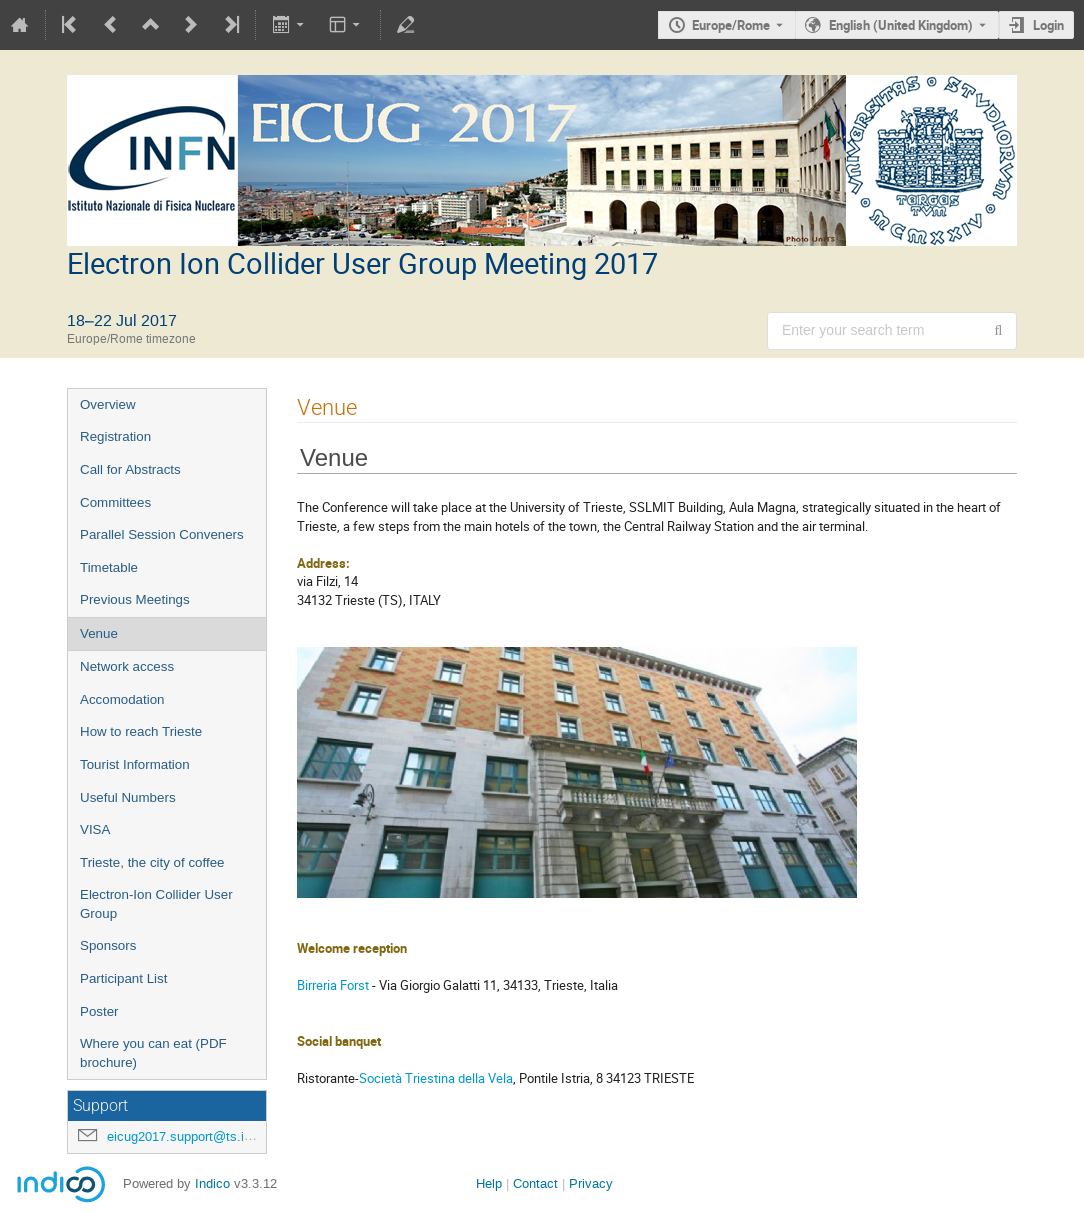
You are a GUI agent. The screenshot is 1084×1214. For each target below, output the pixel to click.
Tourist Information (135, 764)
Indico (212, 1183)
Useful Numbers (128, 797)
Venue (99, 633)
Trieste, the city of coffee (152, 862)
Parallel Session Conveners (162, 534)
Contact (535, 1183)
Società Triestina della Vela (436, 1078)
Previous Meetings (135, 599)
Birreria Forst (333, 985)
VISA (95, 829)
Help (489, 1183)
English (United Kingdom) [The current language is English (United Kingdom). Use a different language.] (901, 25)
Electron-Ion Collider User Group (156, 904)
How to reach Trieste (141, 731)
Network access (127, 666)
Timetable (109, 567)
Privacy (591, 1183)
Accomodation (122, 699)
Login (1048, 25)
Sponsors (108, 945)
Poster (99, 1011)
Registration (115, 436)
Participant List (123, 978)
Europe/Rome (731, 25)
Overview (108, 404)
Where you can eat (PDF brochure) (153, 1053)
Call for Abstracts (130, 469)
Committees (115, 502)
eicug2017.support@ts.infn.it (190, 1136)
